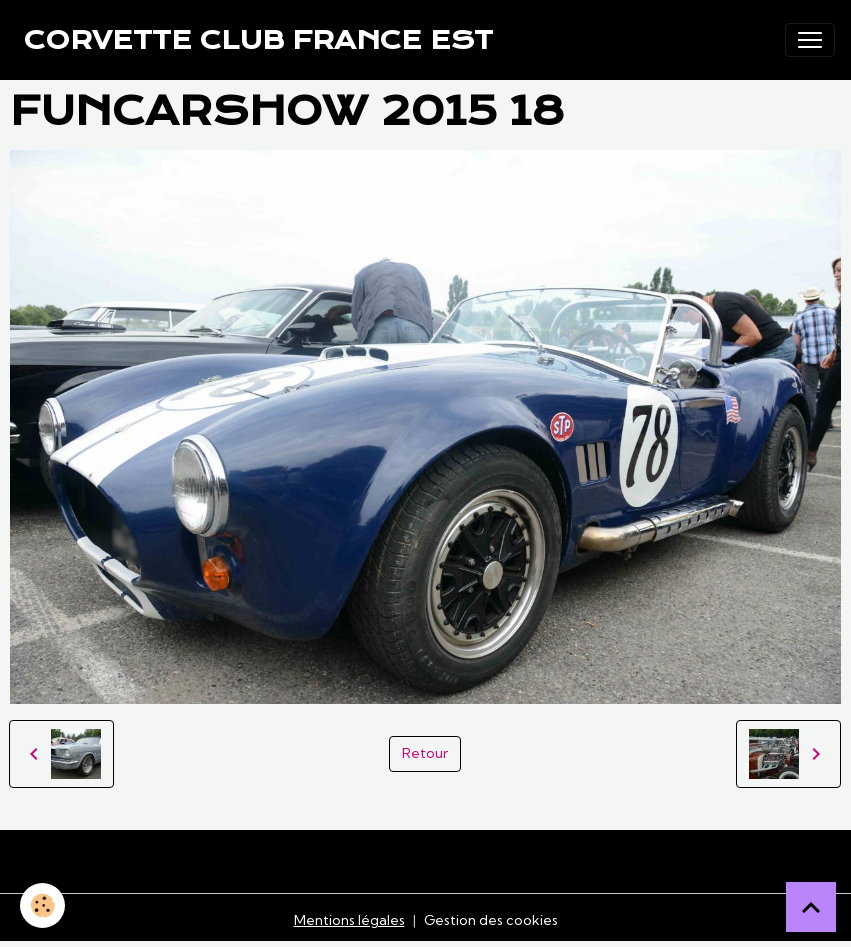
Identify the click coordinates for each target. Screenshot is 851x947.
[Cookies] (42, 905)
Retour (425, 753)
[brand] (258, 40)
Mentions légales (349, 920)
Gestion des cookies (491, 920)
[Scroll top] (811, 907)
